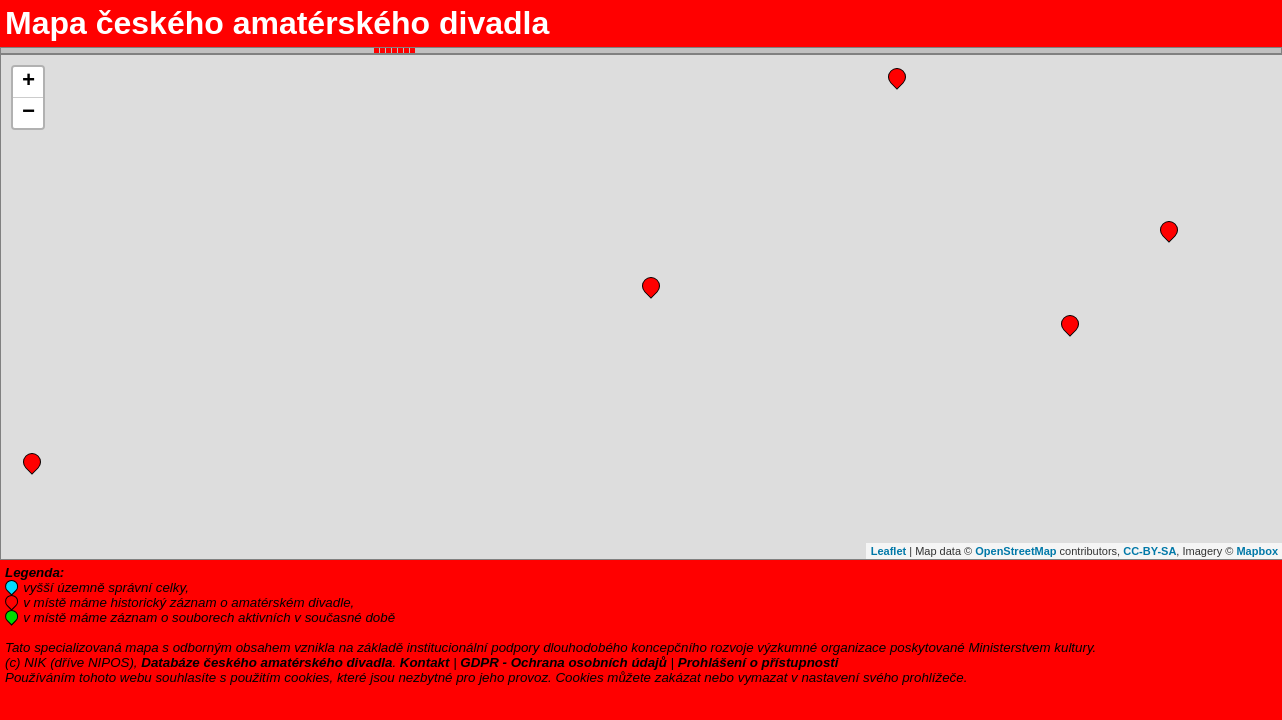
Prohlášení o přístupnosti (758, 662)
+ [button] (28, 82)
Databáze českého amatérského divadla (266, 662)
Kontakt (425, 662)
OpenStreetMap (1015, 551)
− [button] (28, 113)
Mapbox (1257, 551)
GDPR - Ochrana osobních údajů (563, 662)
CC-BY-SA (1149, 551)
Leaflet (888, 551)
